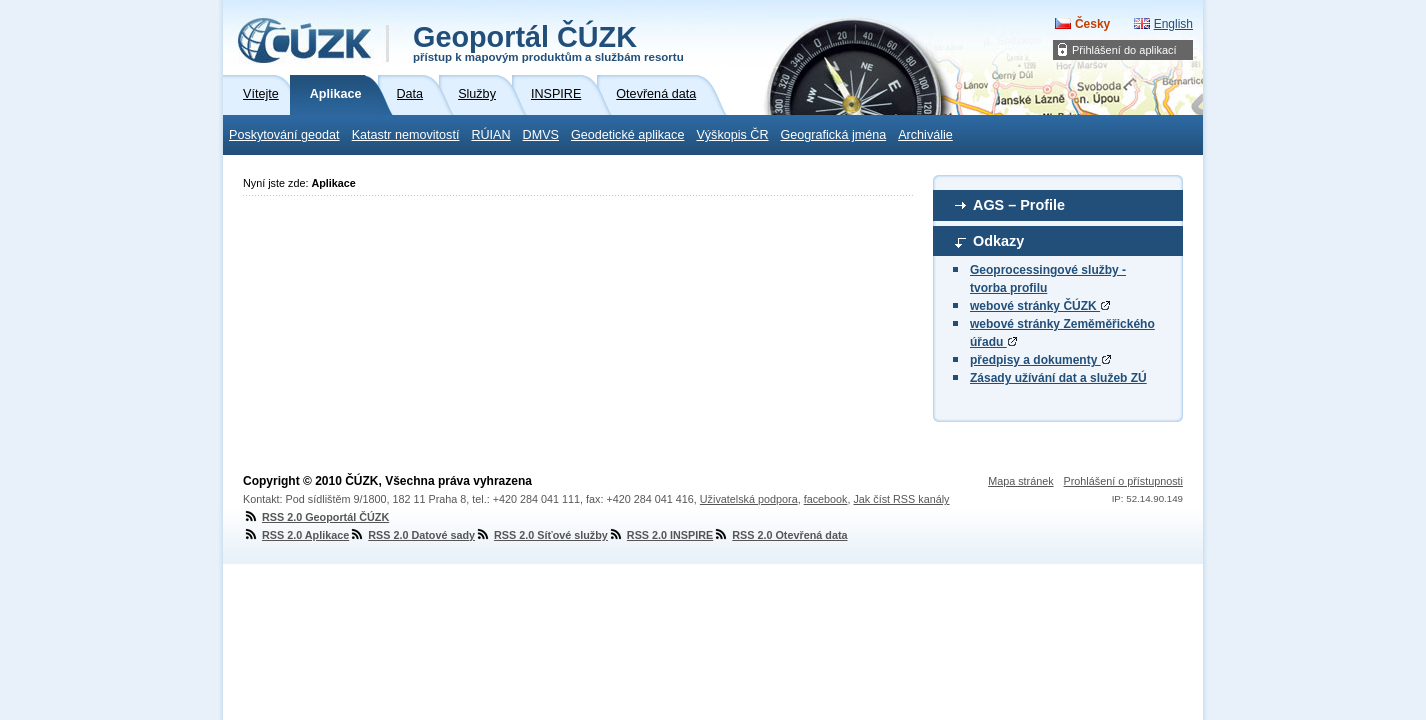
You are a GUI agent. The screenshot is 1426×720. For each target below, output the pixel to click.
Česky (1092, 24)
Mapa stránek (1020, 481)
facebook (826, 499)
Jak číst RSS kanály (901, 499)
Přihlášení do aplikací (1124, 50)
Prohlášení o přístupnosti (1123, 481)
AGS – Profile (1019, 205)
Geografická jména (834, 135)
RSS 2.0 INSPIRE (660, 535)
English (1173, 24)
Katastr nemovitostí (406, 135)
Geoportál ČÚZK (548, 42)
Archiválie (925, 135)
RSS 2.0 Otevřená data (780, 535)
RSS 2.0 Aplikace (296, 535)
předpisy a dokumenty (1040, 360)
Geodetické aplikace (627, 135)
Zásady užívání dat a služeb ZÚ (1058, 378)
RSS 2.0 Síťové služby (541, 535)
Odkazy (998, 241)
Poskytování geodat (284, 135)
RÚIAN (490, 135)
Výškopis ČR (732, 135)
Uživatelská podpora (749, 499)
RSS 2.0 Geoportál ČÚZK (316, 517)
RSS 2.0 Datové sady (412, 535)
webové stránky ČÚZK (1040, 306)
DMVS (541, 135)
